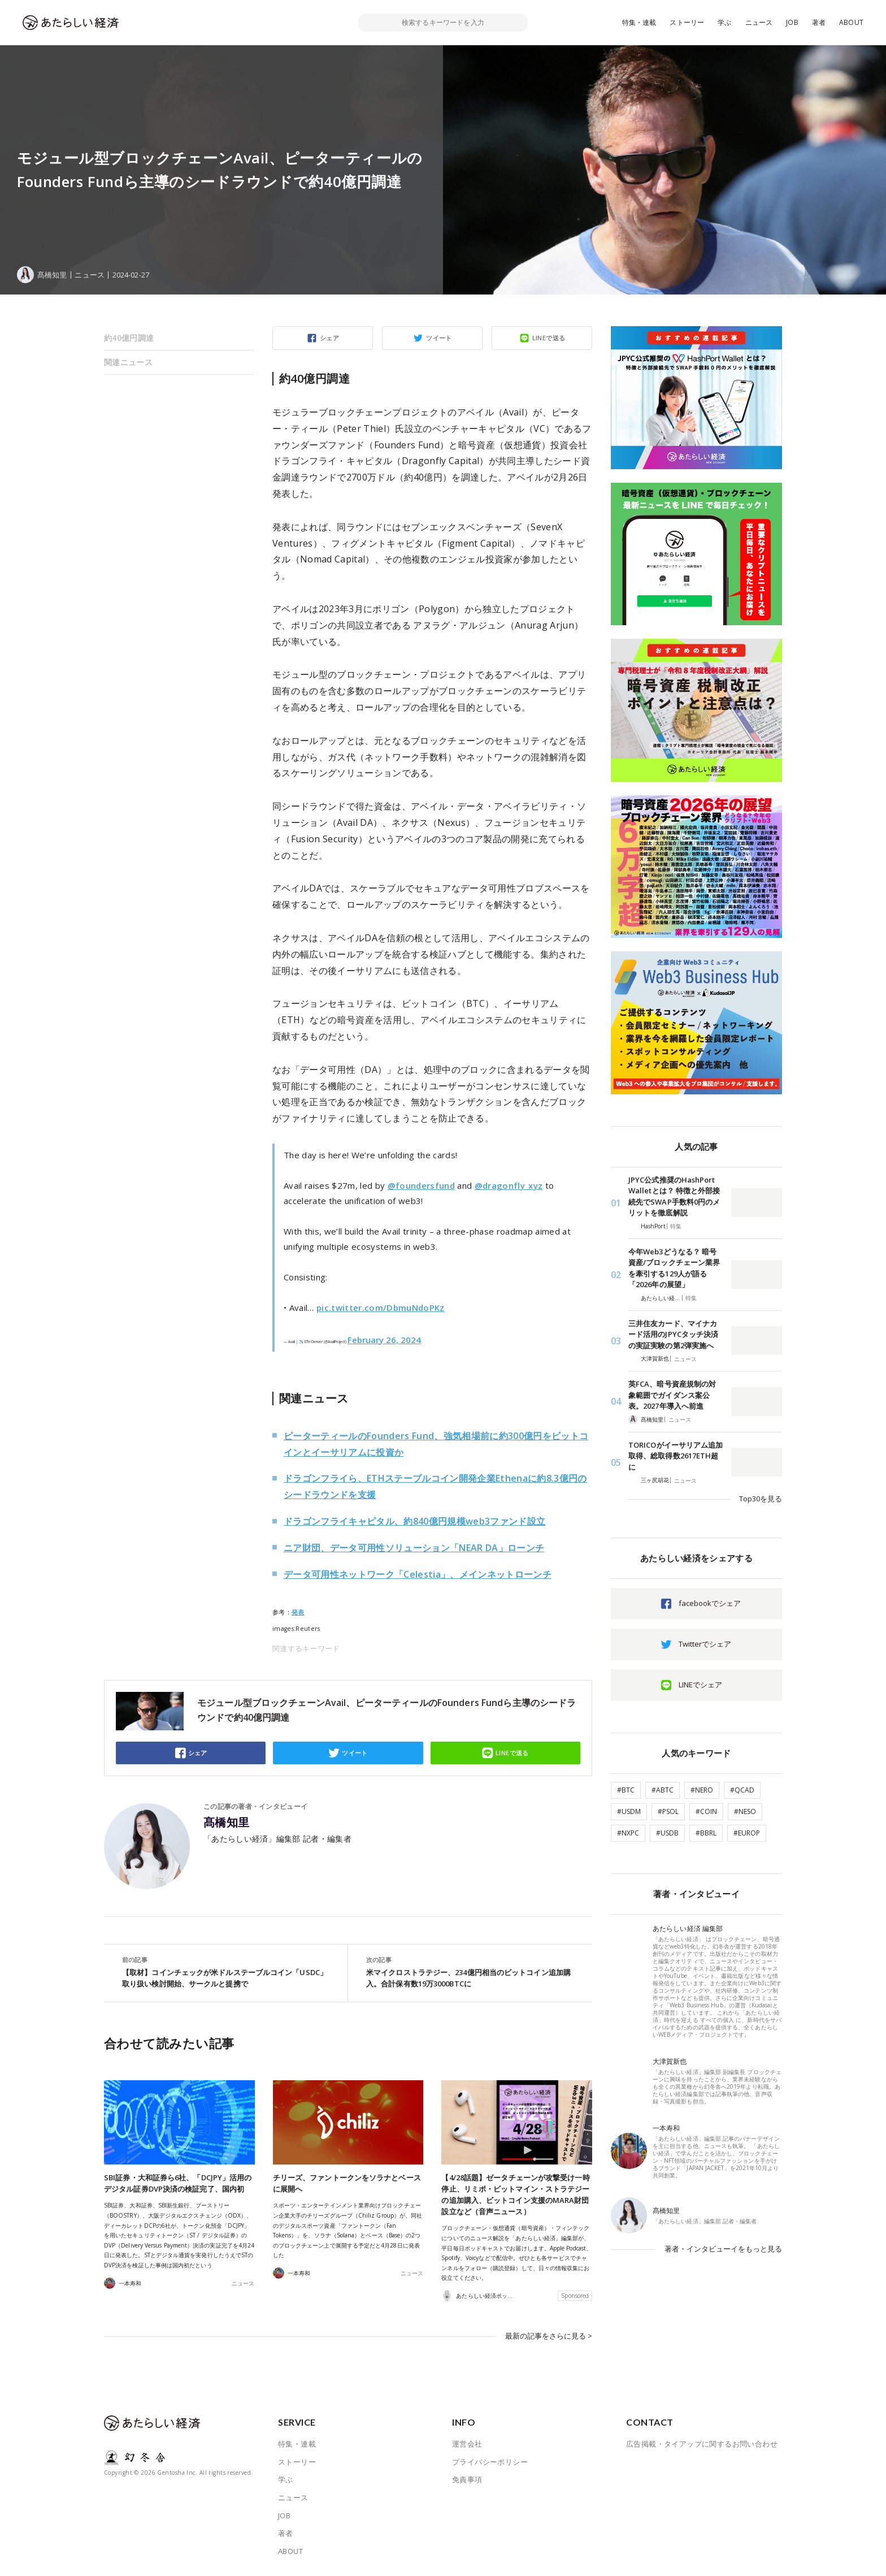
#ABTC (663, 1790)
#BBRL (706, 1833)
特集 (675, 1226)
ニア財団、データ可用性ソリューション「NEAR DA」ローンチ (414, 1548)
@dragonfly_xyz (509, 1185)
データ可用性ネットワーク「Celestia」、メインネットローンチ (417, 1574)
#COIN (706, 1811)
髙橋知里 (226, 1822)
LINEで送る (549, 338)
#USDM (629, 1811)
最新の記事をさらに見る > (548, 2336)
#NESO (745, 1811)
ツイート (439, 338)
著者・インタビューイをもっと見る (723, 2249)
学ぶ (724, 22)
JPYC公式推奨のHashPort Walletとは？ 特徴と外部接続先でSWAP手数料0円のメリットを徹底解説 (674, 1196)
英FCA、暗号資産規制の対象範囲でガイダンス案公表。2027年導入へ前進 (672, 1395)
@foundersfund (421, 1185)
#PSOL (668, 1811)
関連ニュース (128, 362)
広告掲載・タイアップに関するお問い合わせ (702, 2444)
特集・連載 (639, 22)
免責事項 (467, 2479)
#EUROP (746, 1833)
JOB (792, 22)
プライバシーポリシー (490, 2462)
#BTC (626, 1790)
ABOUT (851, 22)
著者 (819, 22)
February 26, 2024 (384, 1339)
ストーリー (687, 22)
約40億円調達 (129, 337)
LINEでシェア (700, 1684)
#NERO (701, 1790)
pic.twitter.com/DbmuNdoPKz (380, 1307)
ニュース (759, 22)
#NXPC (628, 1833)
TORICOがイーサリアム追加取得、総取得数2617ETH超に (675, 1456)
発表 (298, 1612)
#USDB (667, 1833)
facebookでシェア (710, 1603)
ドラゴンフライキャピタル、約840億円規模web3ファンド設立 (414, 1521)
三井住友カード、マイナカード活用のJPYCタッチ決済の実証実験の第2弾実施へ (673, 1334)
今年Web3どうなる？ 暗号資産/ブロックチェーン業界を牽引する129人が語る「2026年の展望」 (674, 1268)
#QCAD (742, 1790)
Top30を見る (760, 1498)
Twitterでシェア (705, 1644)
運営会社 (467, 2444)
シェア (329, 338)
